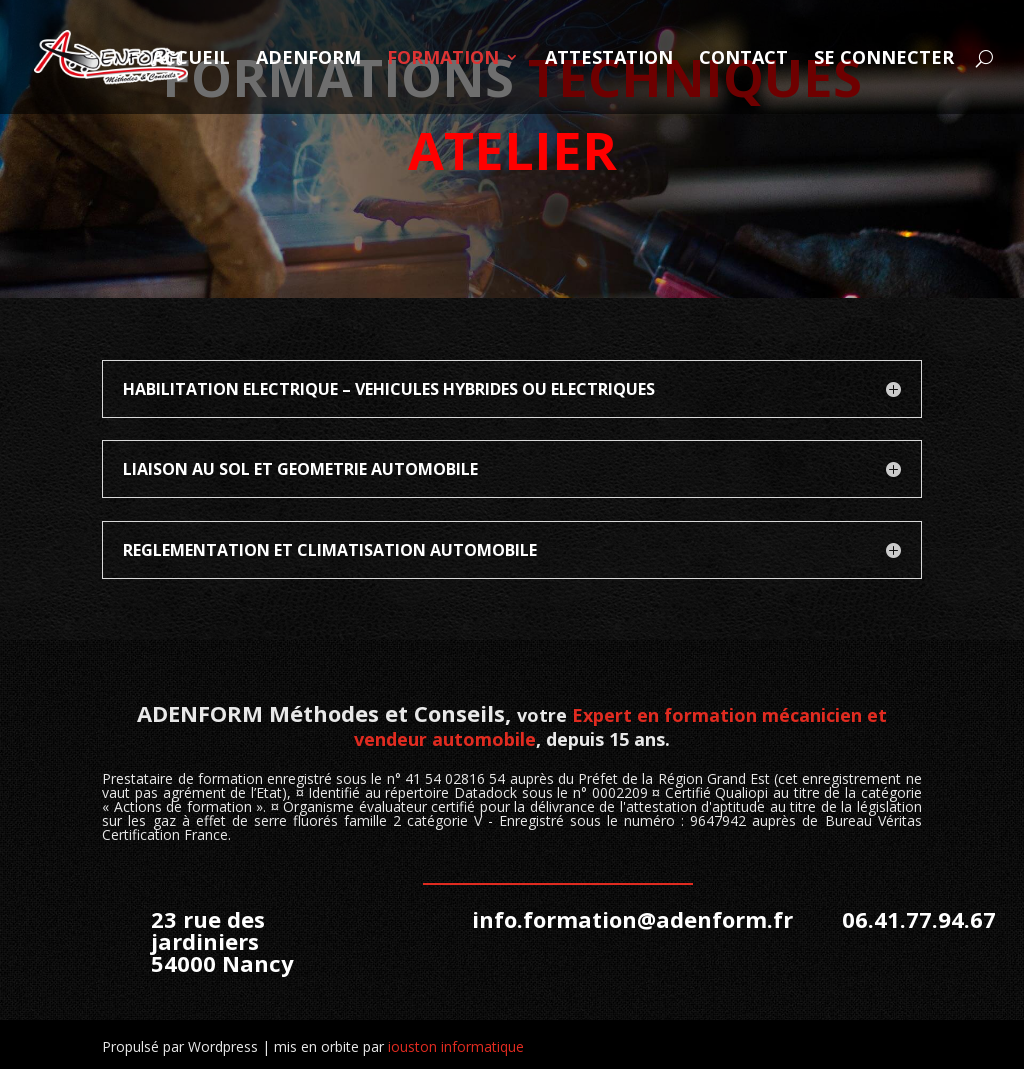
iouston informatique (456, 1046)
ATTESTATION (609, 59)
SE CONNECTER (884, 59)
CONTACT (743, 59)
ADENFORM (308, 59)
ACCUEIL (191, 59)
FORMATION (443, 59)
